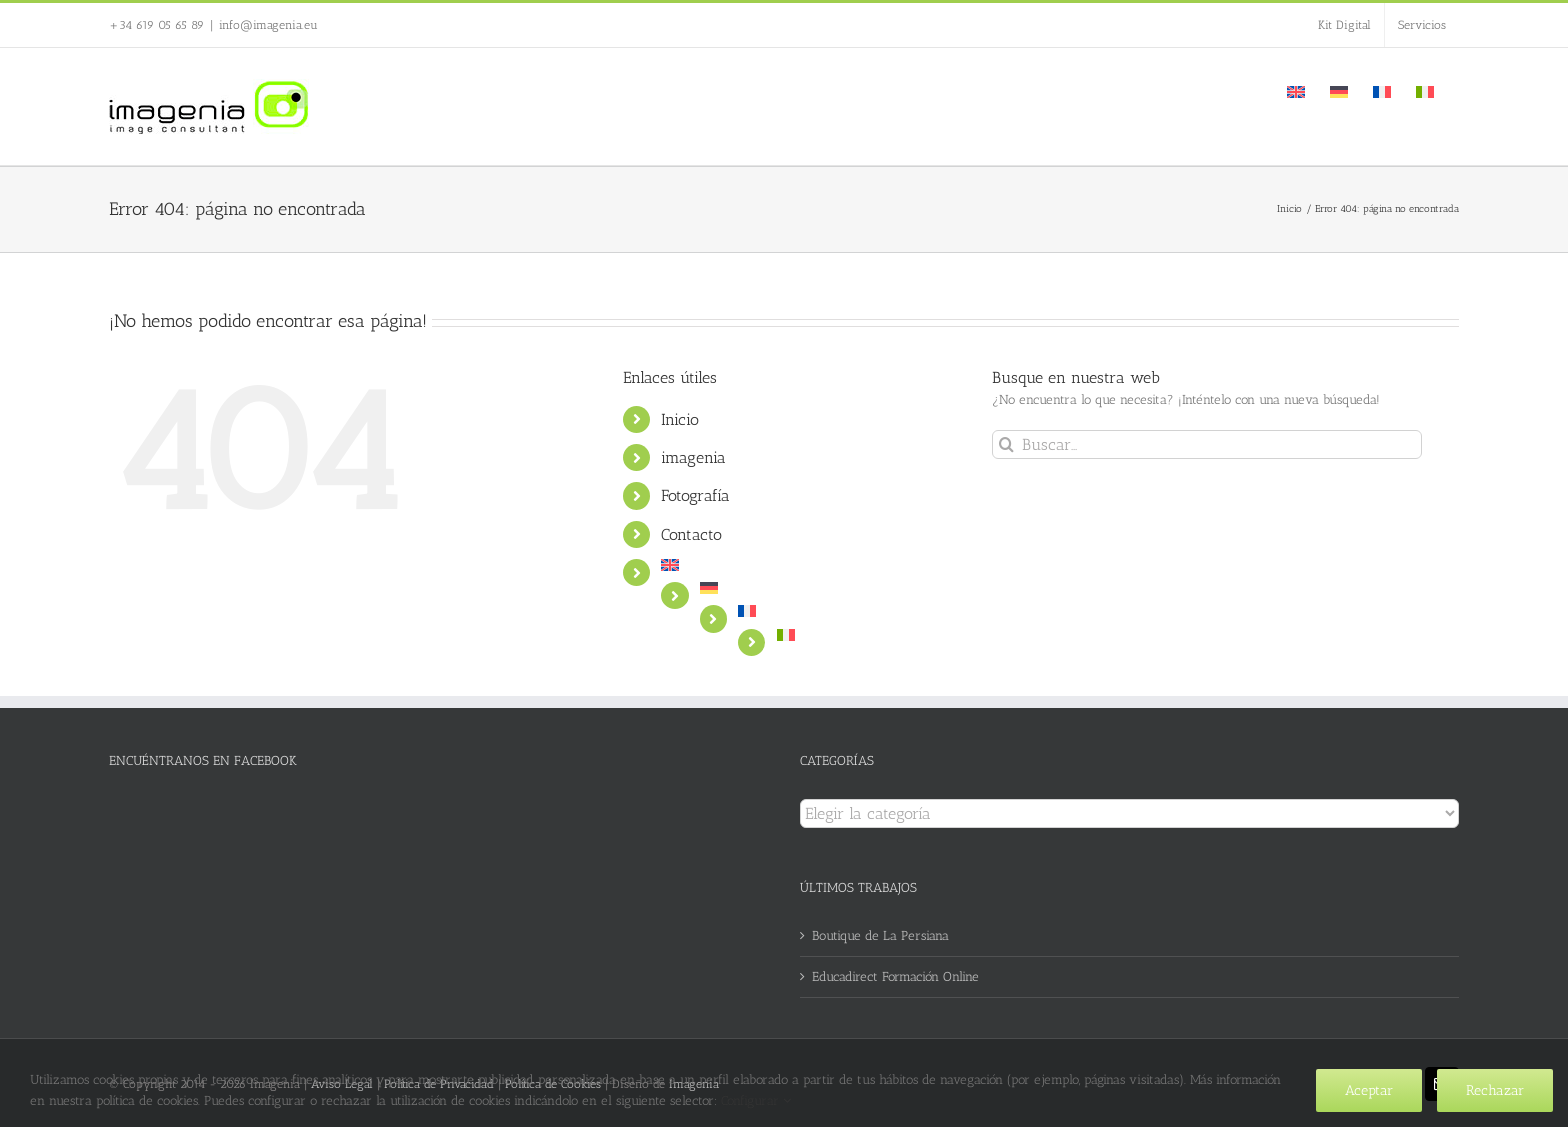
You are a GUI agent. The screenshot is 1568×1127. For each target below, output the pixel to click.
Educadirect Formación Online (895, 976)
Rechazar (1495, 1090)
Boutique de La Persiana (880, 935)
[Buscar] (1006, 444)
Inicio (680, 419)
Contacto (691, 534)
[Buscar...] (1207, 444)
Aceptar (1369, 1090)
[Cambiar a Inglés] (1296, 90)
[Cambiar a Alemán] (1339, 90)
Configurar (756, 1100)
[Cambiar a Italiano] (1425, 90)
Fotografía (695, 495)
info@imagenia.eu (268, 25)
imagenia (693, 457)
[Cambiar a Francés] (1382, 90)
